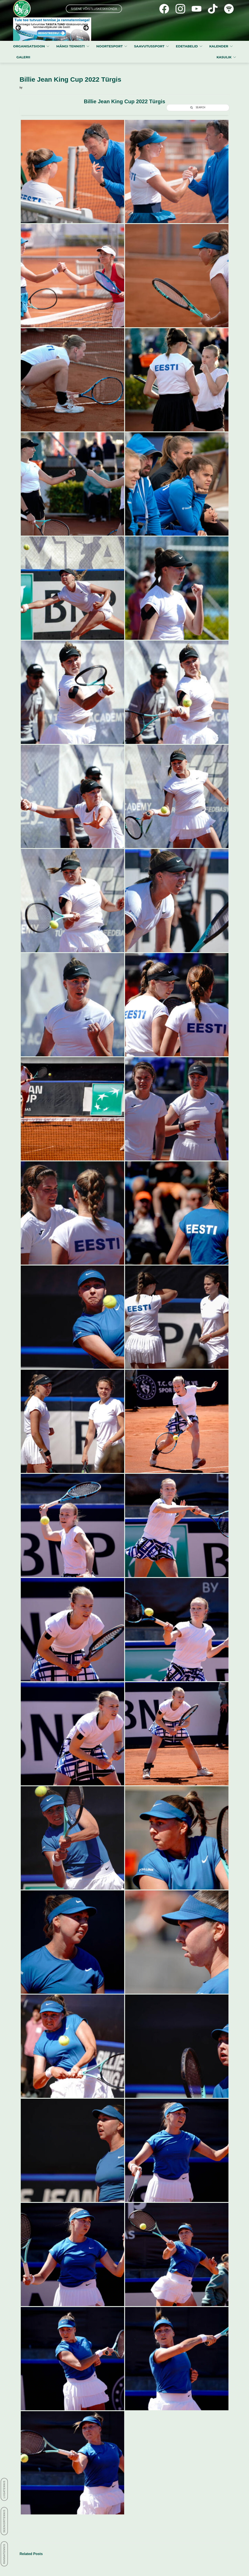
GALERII (23, 64)
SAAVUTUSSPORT (149, 53)
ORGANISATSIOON (29, 53)
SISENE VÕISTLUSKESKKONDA (94, 8)
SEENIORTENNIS (4, 2521)
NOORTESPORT (109, 53)
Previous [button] (18, 31)
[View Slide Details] (52, 29)
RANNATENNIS (4, 2554)
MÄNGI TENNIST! (70, 53)
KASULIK (224, 64)
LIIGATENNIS (4, 2489)
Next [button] (85, 31)
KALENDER (218, 53)
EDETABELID (187, 53)
